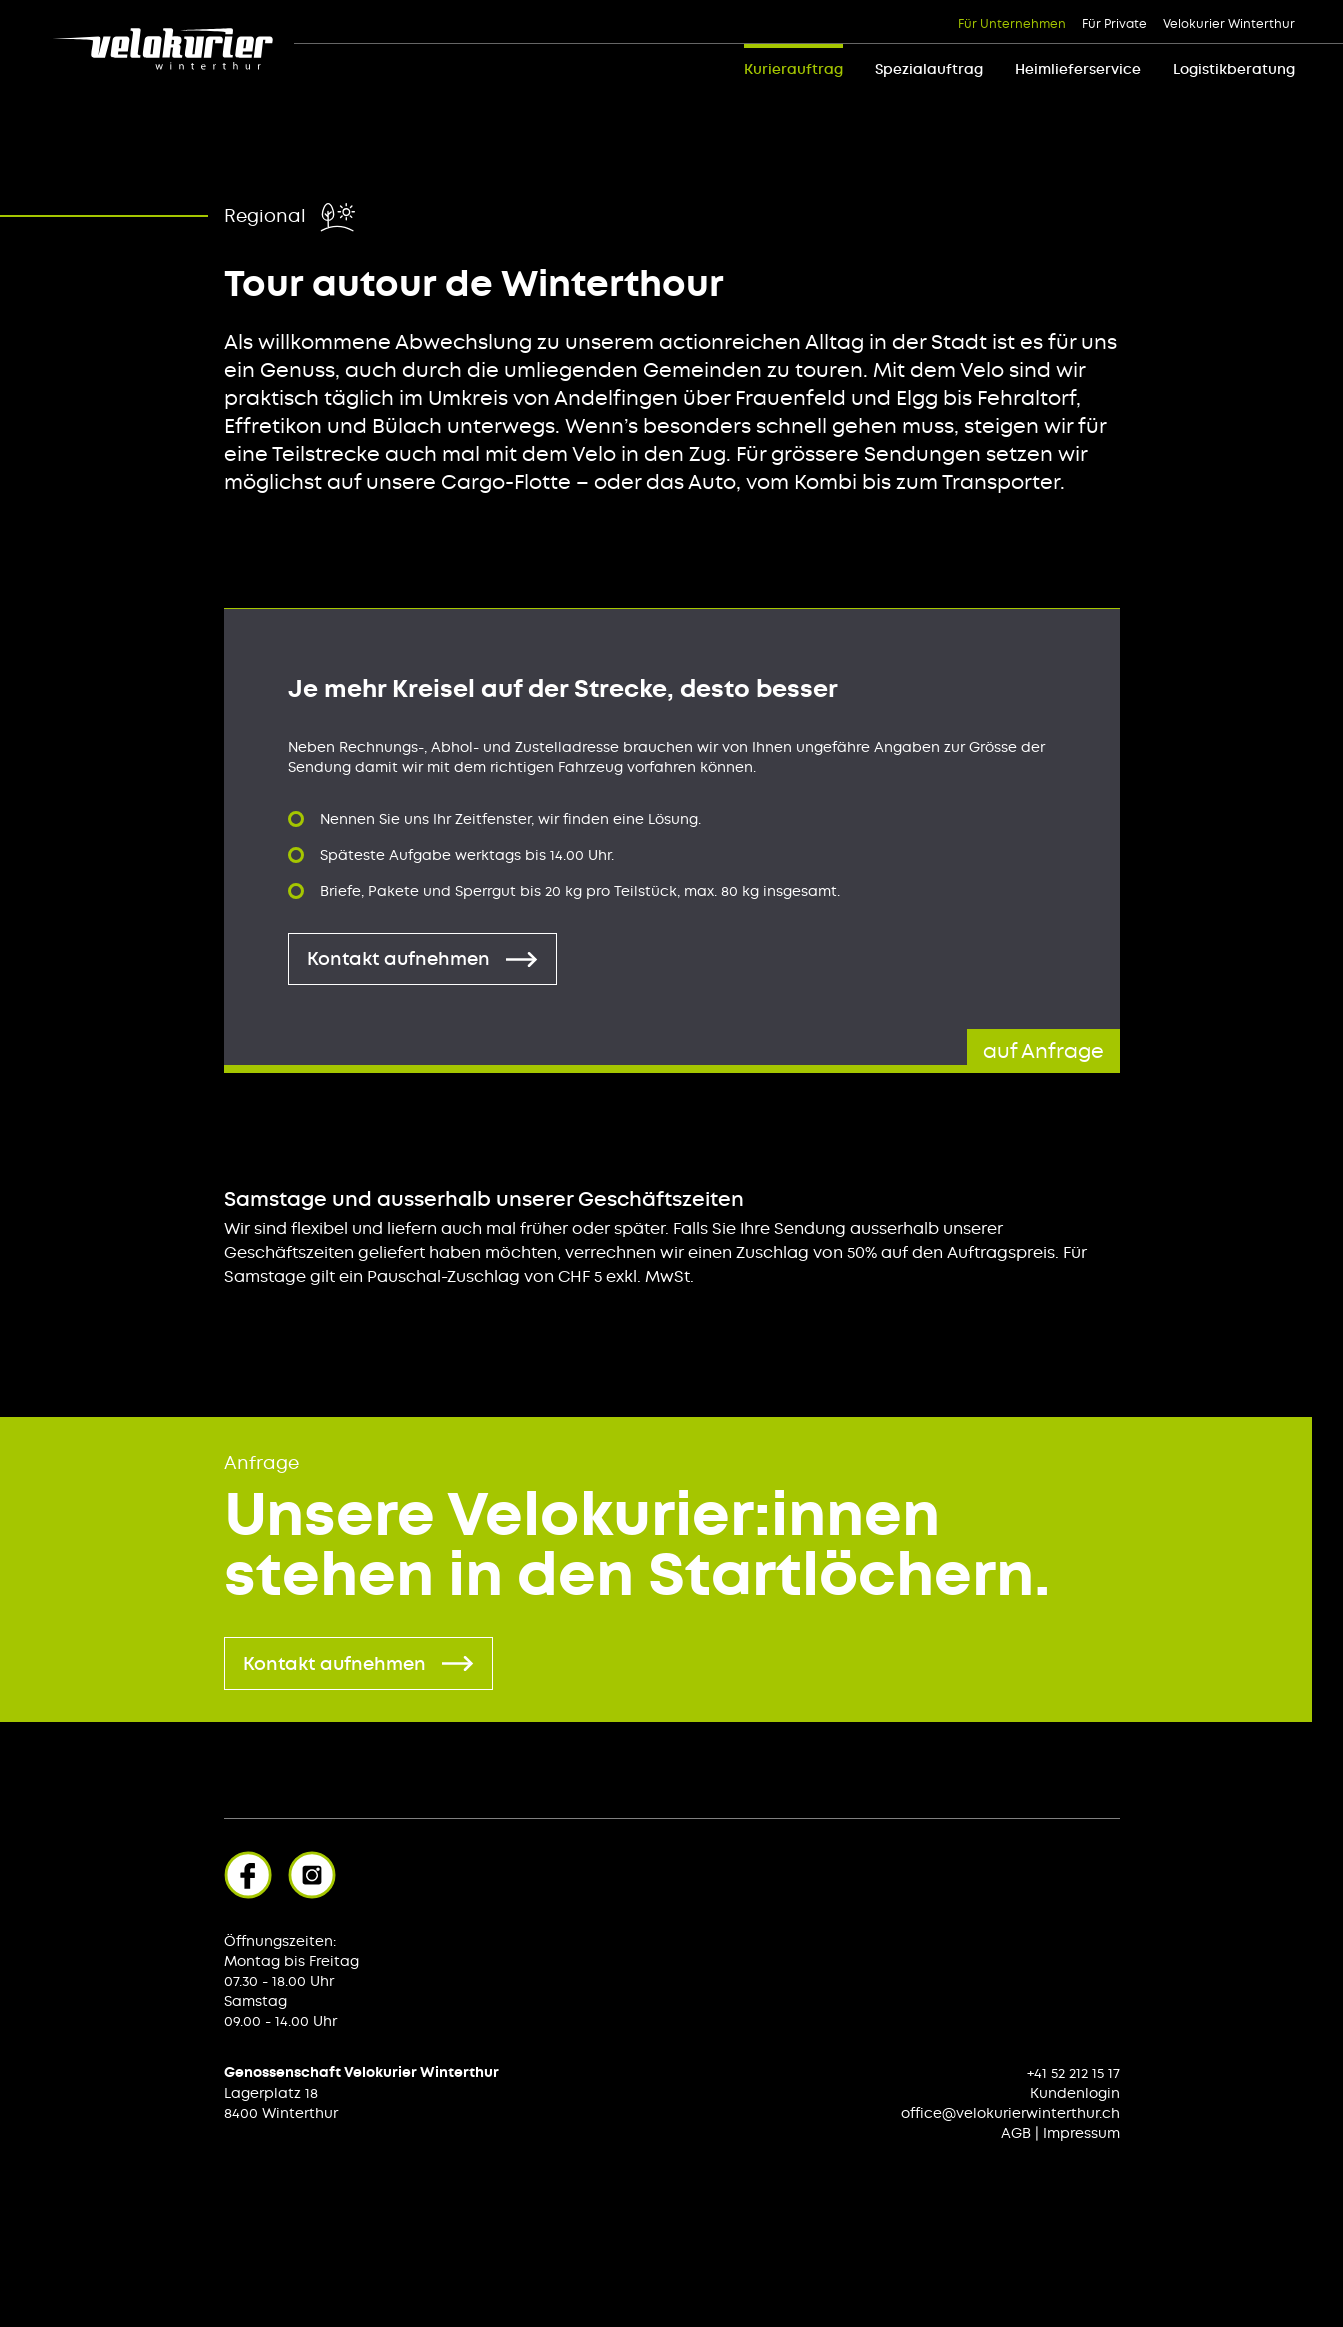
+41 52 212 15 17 (1073, 2073)
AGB (1016, 2133)
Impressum (1081, 2133)
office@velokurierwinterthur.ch (1010, 2113)
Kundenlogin (1075, 2093)
